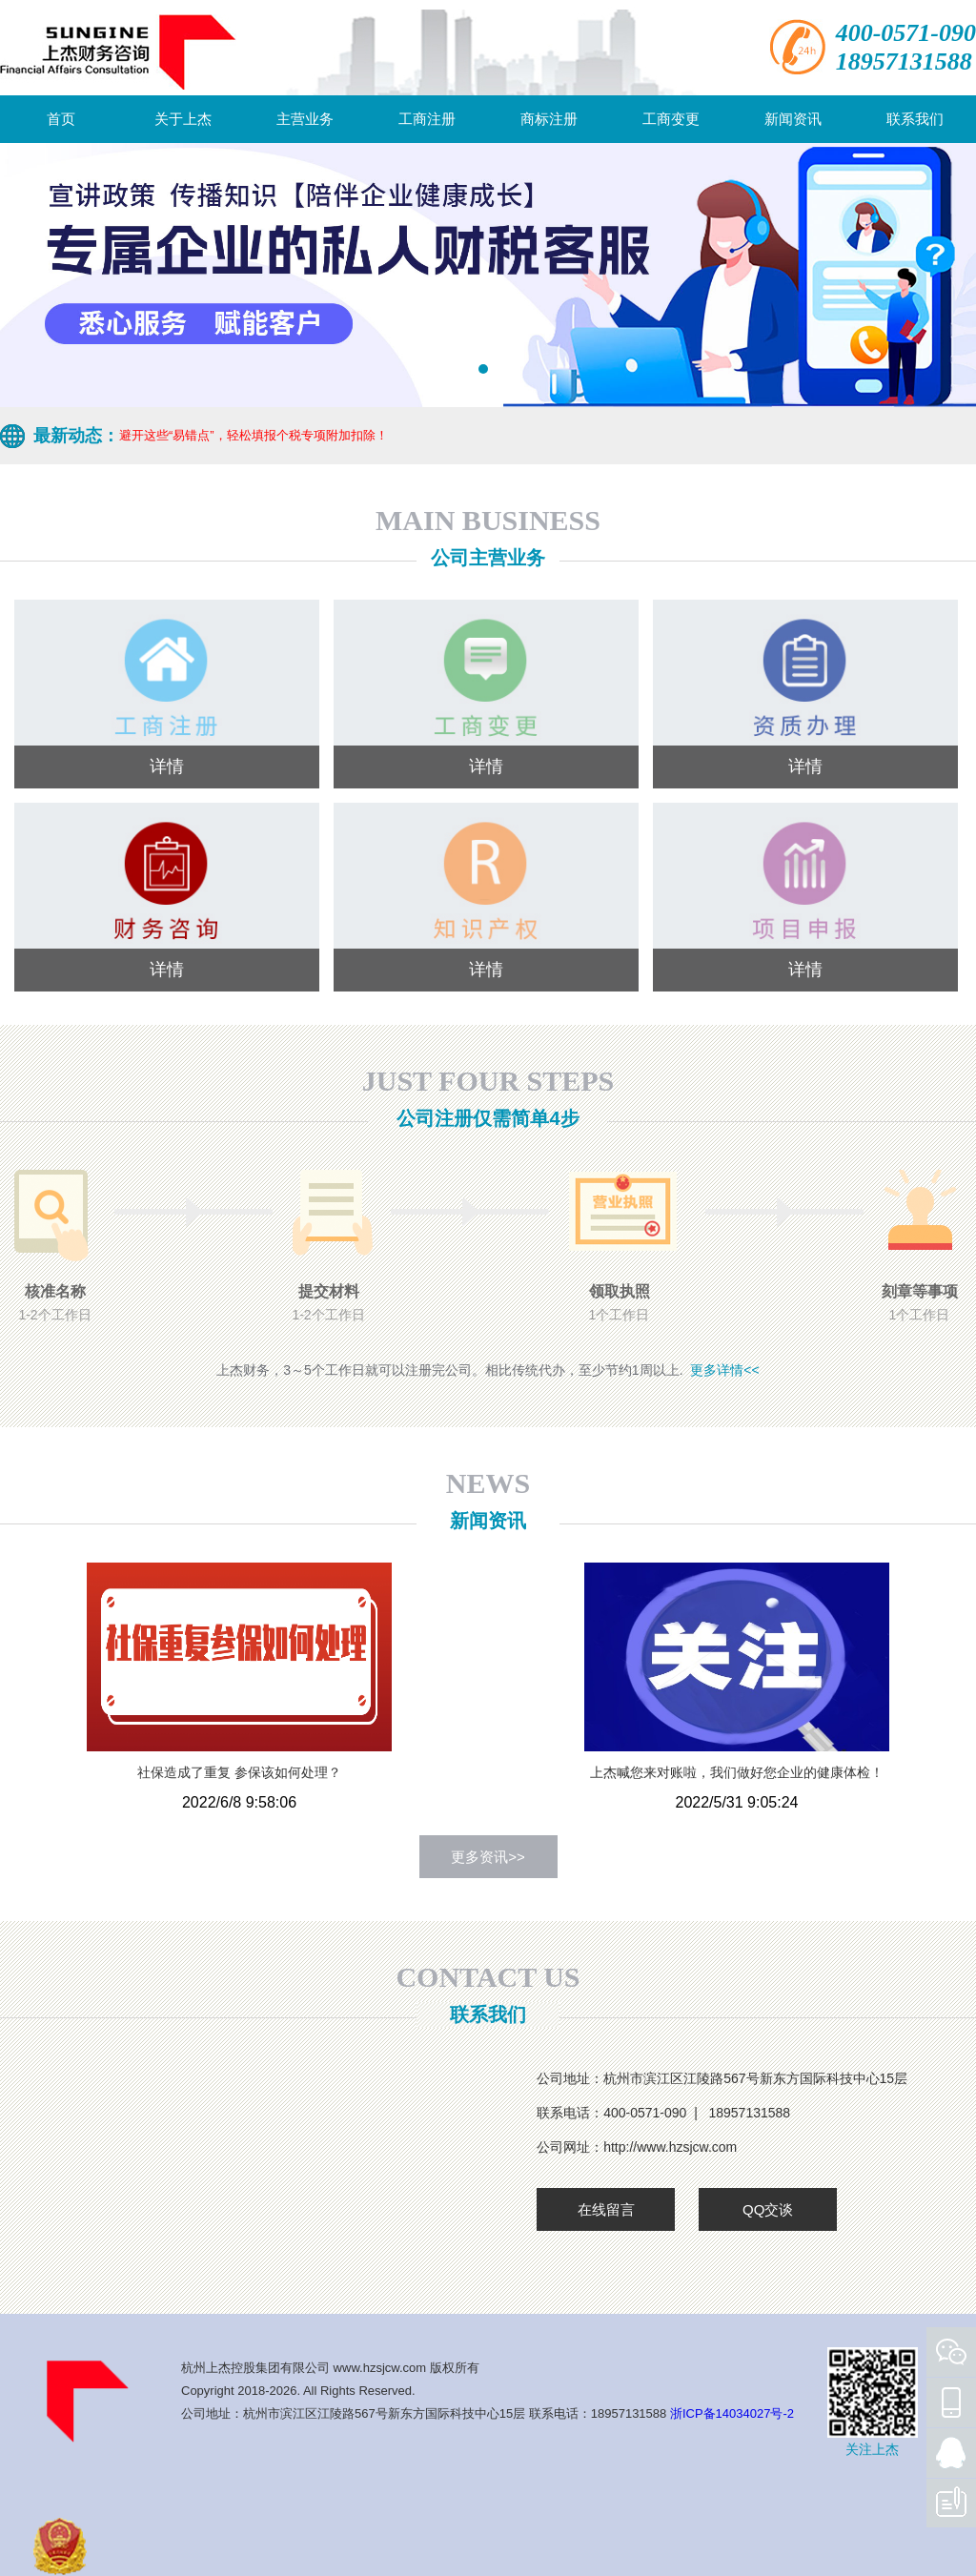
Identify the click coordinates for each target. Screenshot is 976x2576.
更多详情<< (724, 1370)
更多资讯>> (488, 1857)
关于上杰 (183, 119)
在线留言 (606, 2209)
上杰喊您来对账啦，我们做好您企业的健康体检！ (737, 1772)
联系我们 (915, 119)
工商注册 (427, 119)
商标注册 (549, 119)
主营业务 (305, 119)
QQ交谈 (767, 2209)
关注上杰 (872, 2449)
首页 (61, 119)
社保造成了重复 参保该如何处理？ (239, 1772)
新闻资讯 (793, 119)
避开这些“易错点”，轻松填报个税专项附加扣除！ (253, 435)
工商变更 (671, 119)
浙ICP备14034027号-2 (732, 2413)
